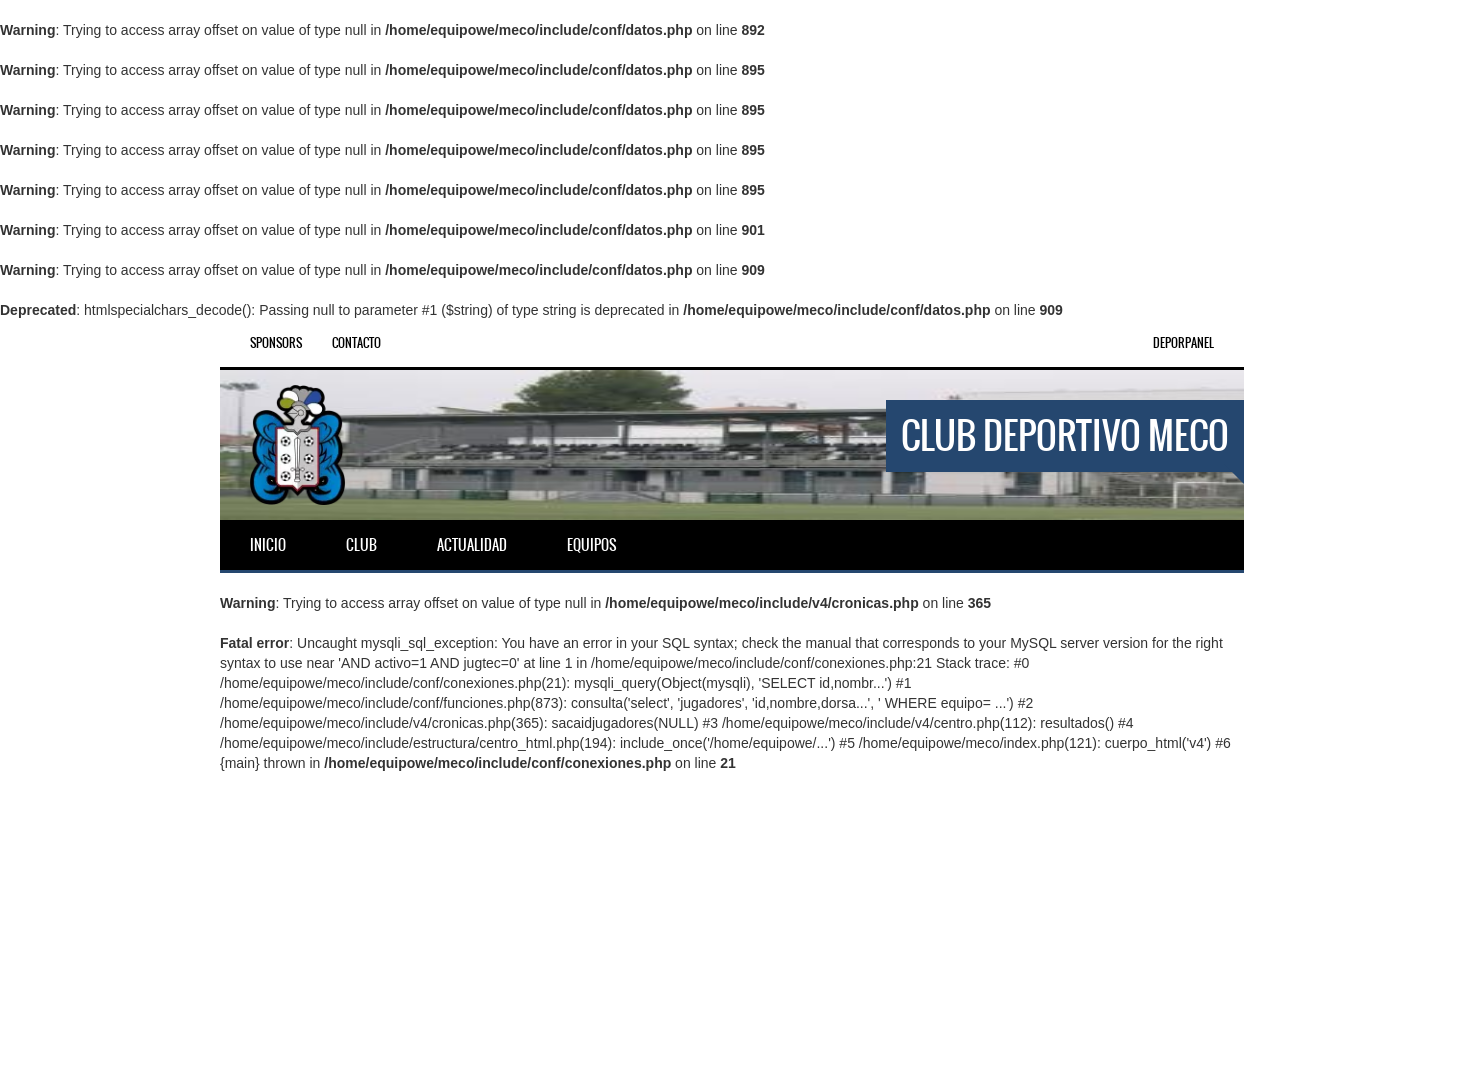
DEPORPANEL (1183, 343)
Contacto (356, 343)
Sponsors (276, 343)
